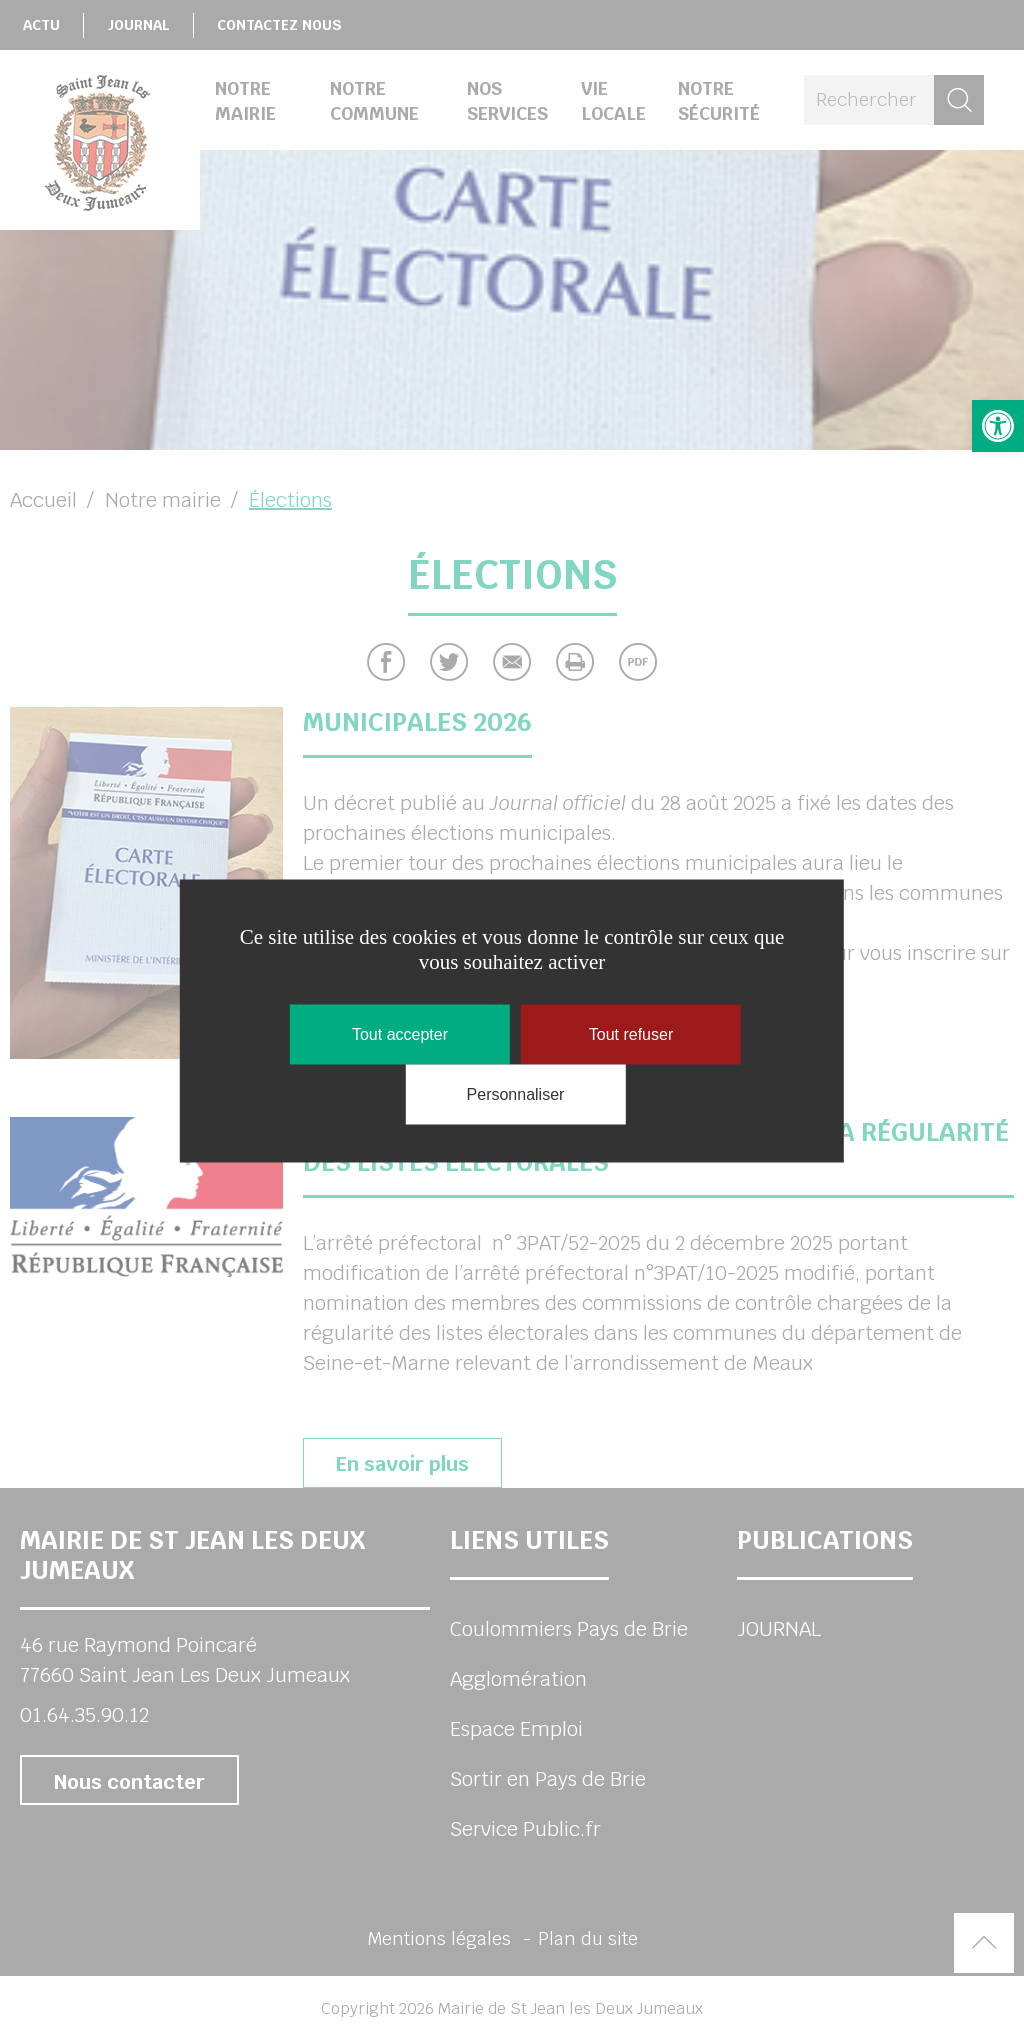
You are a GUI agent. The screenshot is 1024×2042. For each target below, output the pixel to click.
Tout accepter (400, 1034)
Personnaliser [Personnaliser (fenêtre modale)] (516, 1094)
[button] (998, 426)
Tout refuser (631, 1034)
